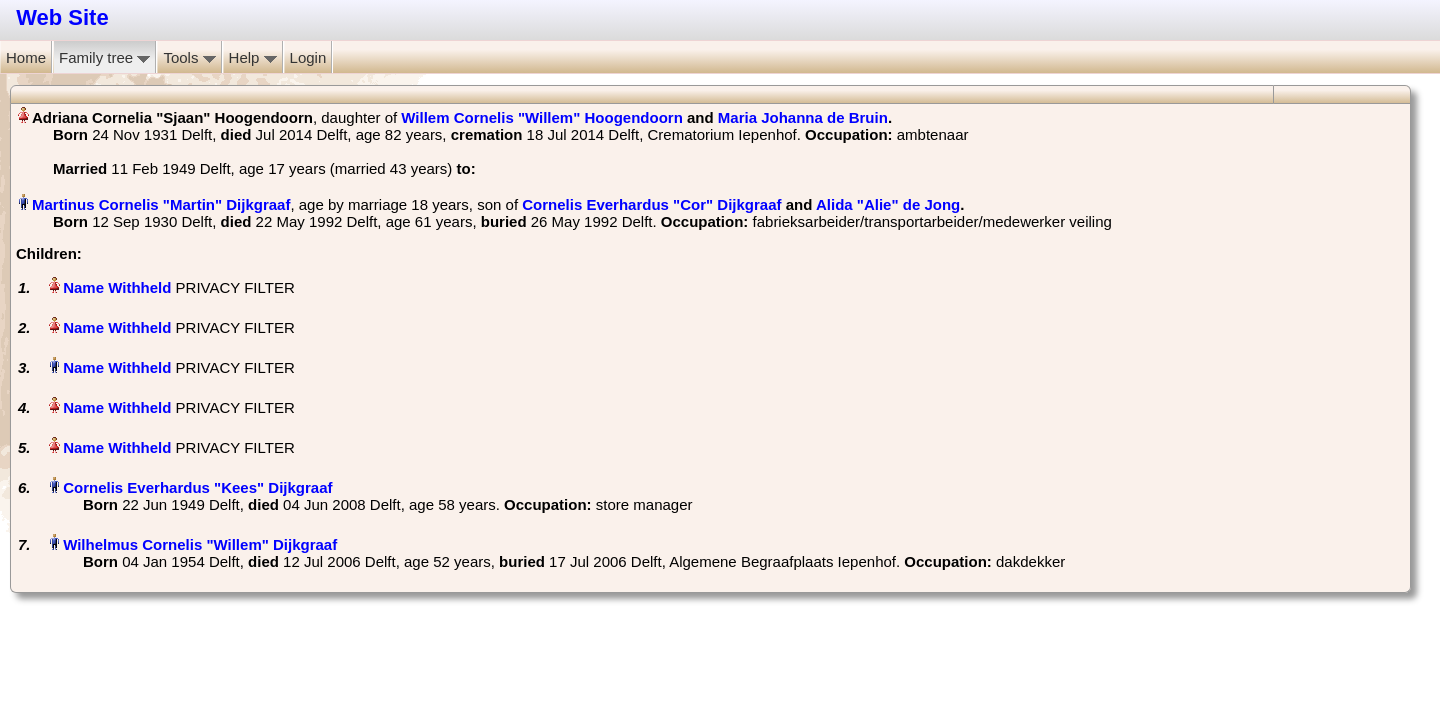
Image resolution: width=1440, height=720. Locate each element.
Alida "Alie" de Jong (888, 204)
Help (253, 57)
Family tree (104, 57)
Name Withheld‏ (117, 287)
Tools (189, 57)
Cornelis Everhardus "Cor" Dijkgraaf (651, 204)
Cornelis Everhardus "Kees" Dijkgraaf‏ (197, 487)
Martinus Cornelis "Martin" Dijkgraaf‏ (161, 204)
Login (308, 57)
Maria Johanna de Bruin (803, 117)
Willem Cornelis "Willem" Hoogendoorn (541, 117)
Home (26, 57)
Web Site (62, 17)
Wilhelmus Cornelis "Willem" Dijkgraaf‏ (200, 544)
